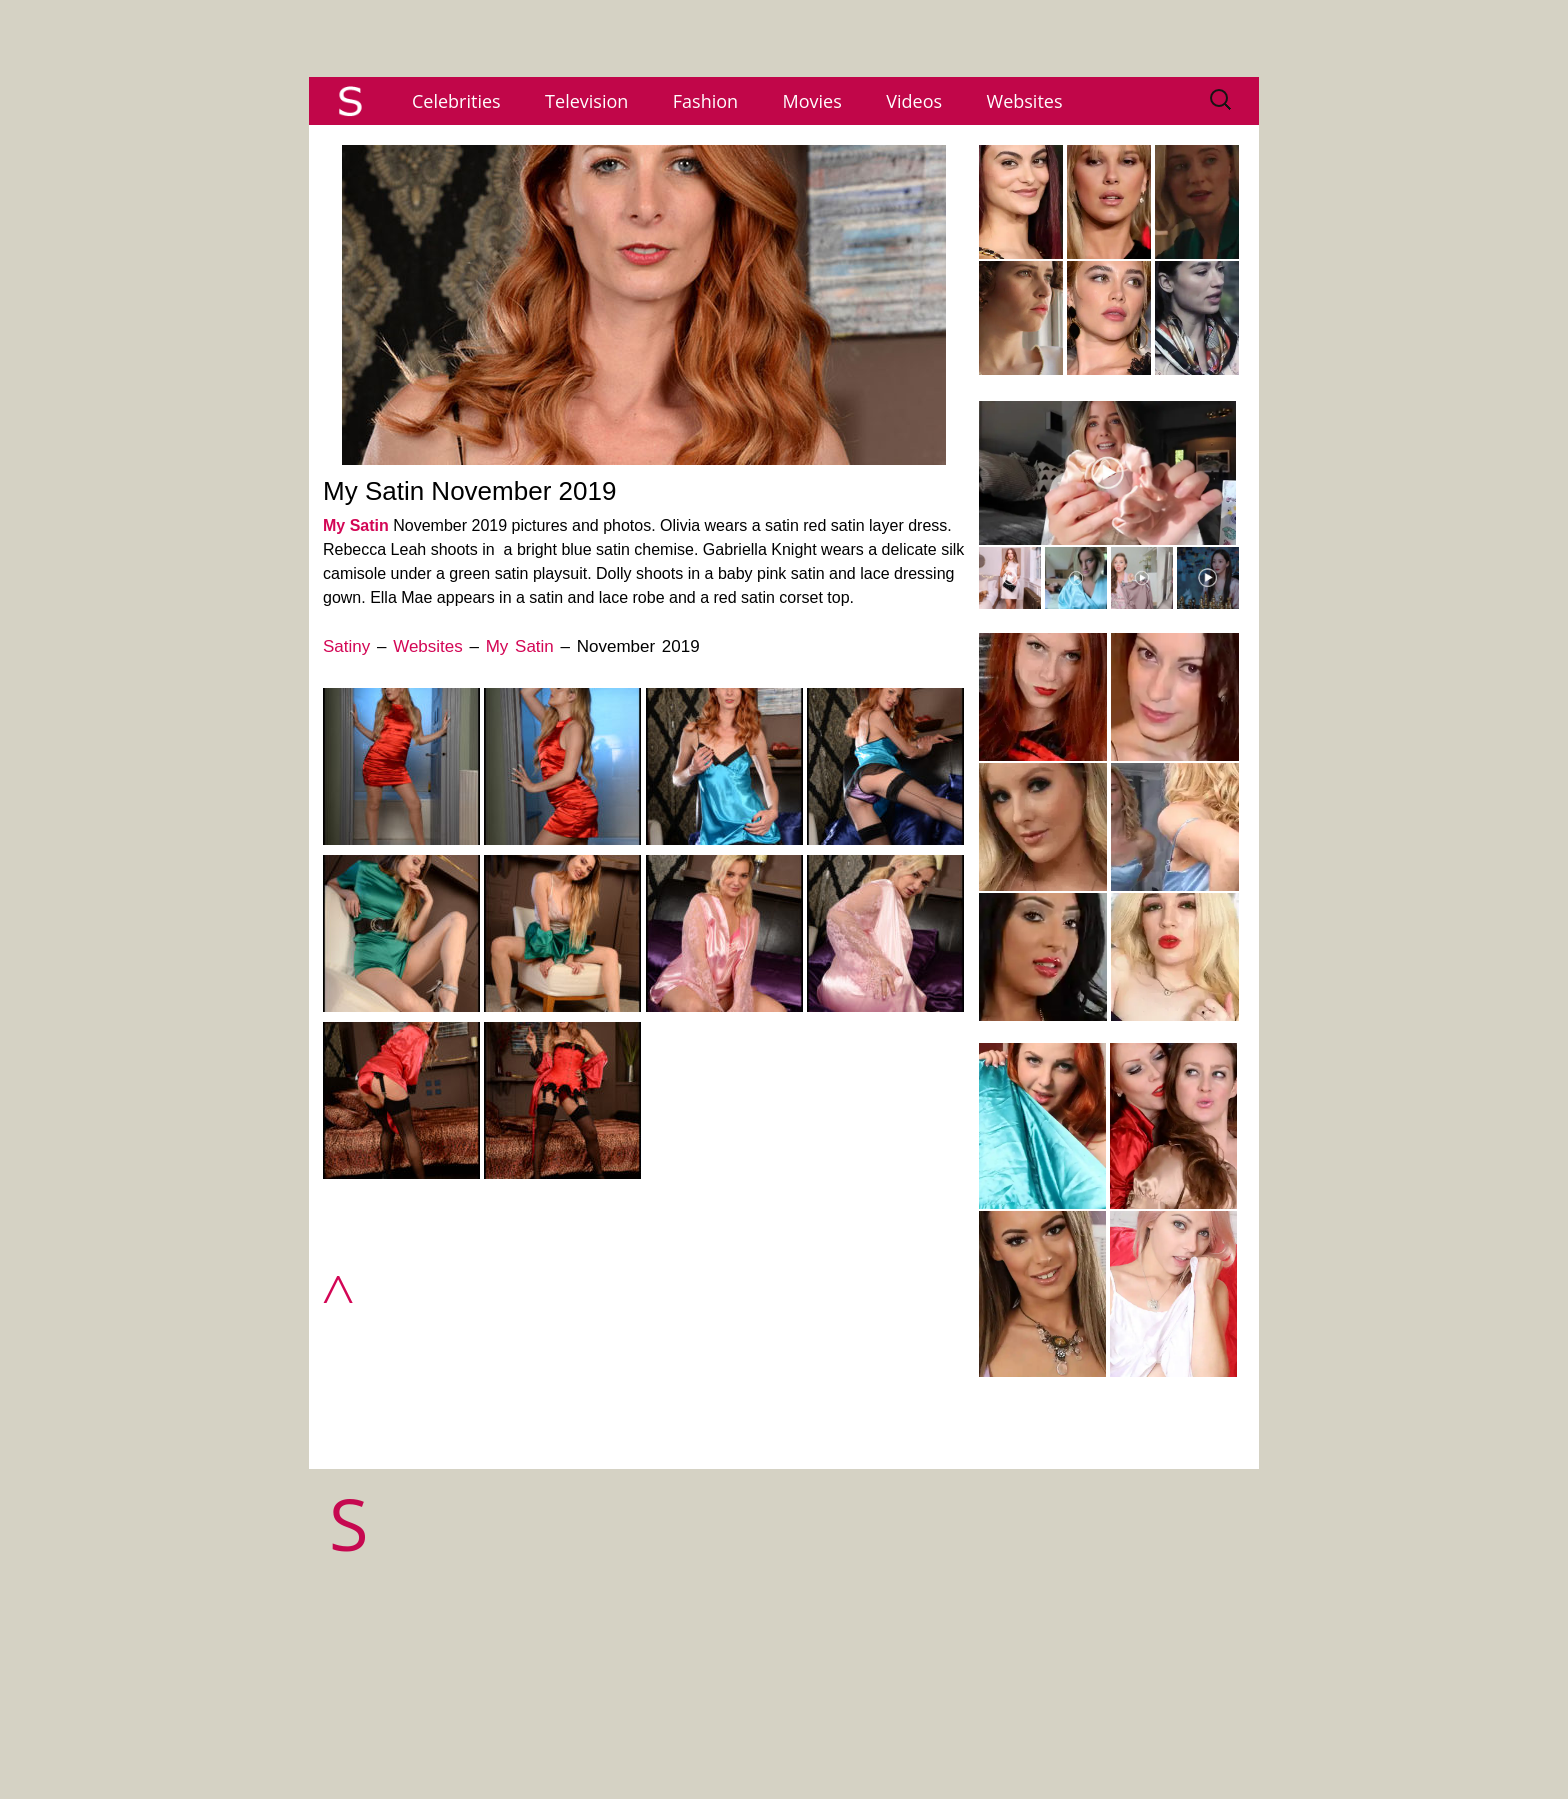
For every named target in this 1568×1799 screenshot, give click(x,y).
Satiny (346, 646)
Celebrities (456, 101)
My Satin (356, 525)
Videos (914, 101)
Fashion (705, 101)
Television (586, 101)
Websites (1025, 101)
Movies (812, 101)
